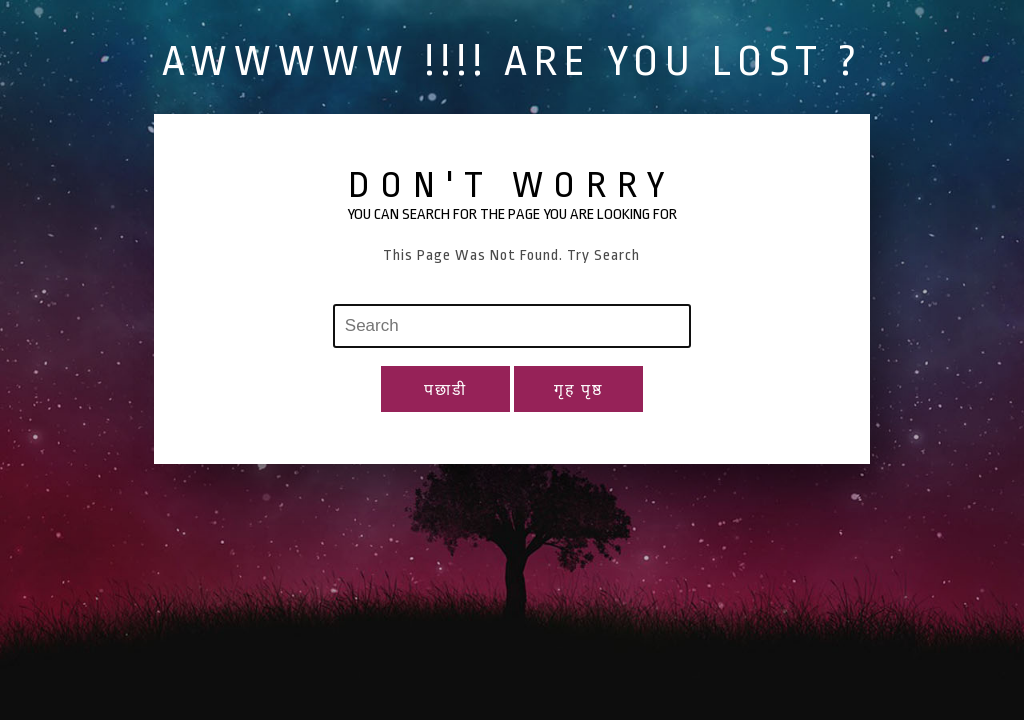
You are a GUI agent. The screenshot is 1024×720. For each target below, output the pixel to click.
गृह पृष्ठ (578, 390)
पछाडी (445, 390)
